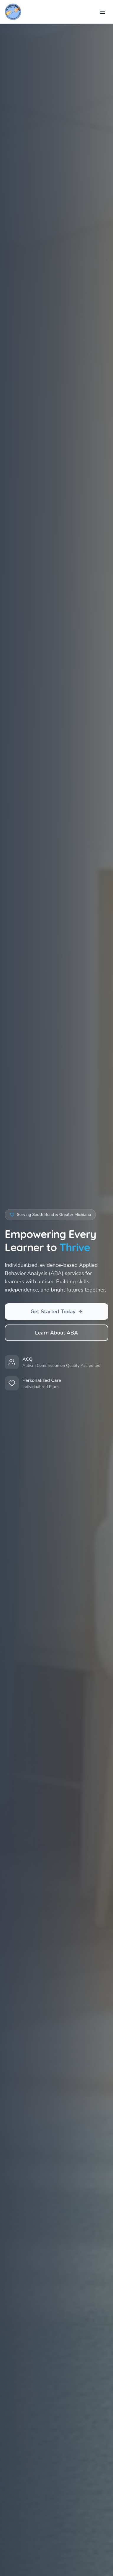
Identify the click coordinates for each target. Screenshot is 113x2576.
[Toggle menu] (102, 12)
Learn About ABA (56, 1332)
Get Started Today (56, 1311)
